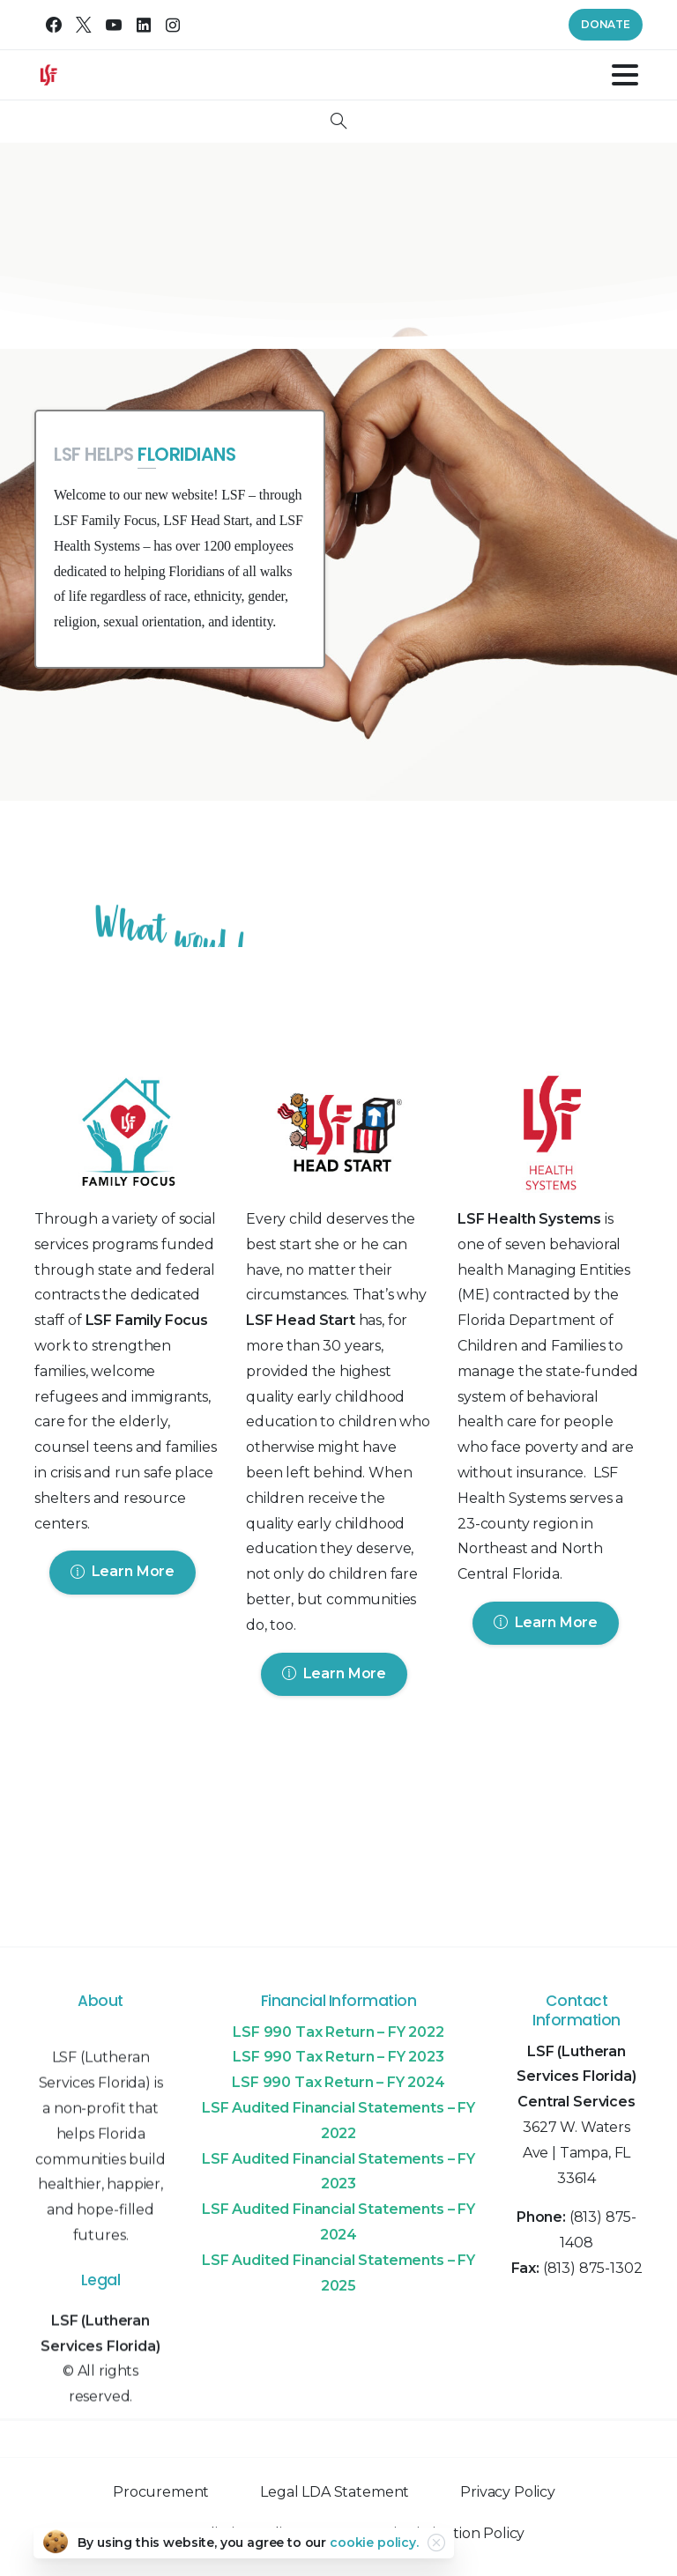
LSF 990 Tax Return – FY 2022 (338, 2032)
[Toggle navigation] (625, 75)
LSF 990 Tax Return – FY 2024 (338, 2082)
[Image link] (126, 1136)
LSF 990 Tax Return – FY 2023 (338, 2056)
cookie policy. (374, 2542)
